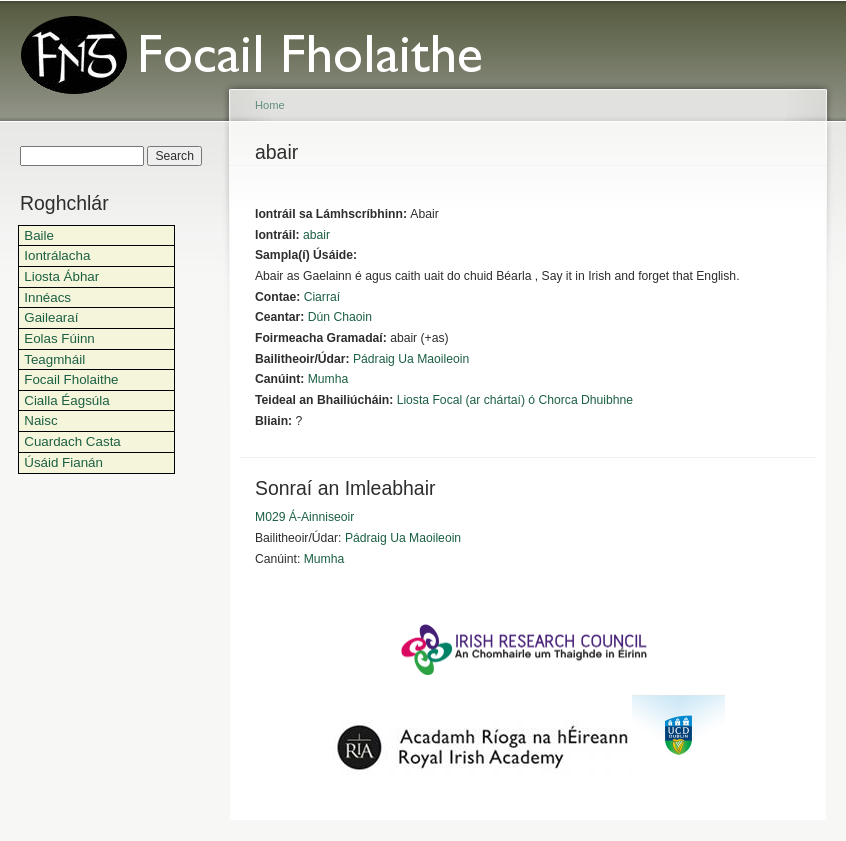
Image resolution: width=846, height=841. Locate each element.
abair (316, 235)
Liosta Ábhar (61, 276)
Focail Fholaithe (71, 379)
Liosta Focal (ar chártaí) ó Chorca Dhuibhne (515, 400)
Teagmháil (54, 359)
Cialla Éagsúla (66, 400)
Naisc (40, 420)
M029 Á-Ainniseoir (304, 517)
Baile (39, 235)
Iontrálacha (57, 255)
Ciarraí (322, 297)
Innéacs (47, 297)
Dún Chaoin (340, 317)
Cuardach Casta (72, 441)
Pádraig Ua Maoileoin (411, 359)
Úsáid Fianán (63, 462)
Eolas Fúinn (59, 338)
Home (270, 105)
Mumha (328, 379)
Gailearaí (51, 317)
